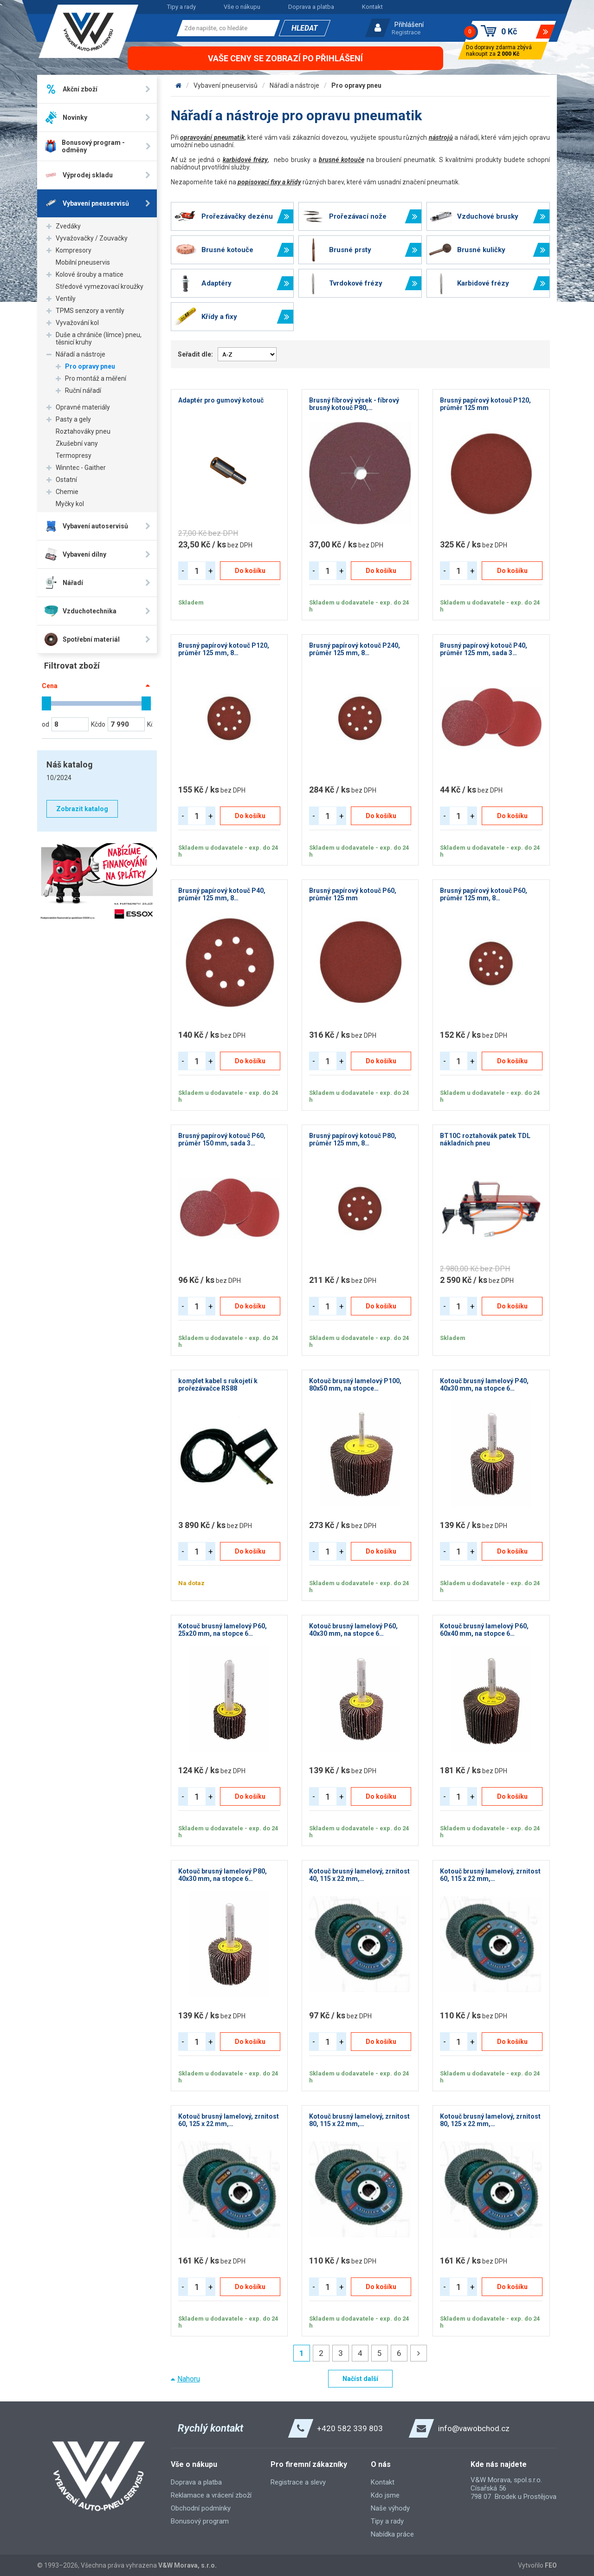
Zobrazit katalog (82, 809)
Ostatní (66, 479)
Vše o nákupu (242, 6)
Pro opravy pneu (90, 366)
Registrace (406, 32)
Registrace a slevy (298, 2482)
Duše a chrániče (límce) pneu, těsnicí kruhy (99, 338)
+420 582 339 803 (350, 2428)
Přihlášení (409, 24)
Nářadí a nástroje (80, 354)
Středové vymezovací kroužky (99, 286)
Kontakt (372, 6)
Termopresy (73, 455)
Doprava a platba (311, 6)
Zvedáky (68, 226)
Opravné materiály (83, 407)
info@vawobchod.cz (474, 2428)
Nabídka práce (392, 2534)
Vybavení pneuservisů (226, 85)
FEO (551, 2565)
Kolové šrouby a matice (89, 274)
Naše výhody (390, 2508)
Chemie (67, 491)
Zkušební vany (77, 443)
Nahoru (188, 2378)
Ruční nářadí (83, 390)
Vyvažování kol (77, 322)
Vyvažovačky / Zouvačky (92, 238)
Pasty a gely (73, 419)
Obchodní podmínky (201, 2508)
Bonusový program (200, 2521)
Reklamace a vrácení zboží (211, 2495)
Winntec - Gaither (81, 467)
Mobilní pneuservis (83, 262)
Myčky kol (70, 503)
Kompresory (73, 250)
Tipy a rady (181, 6)
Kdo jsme (385, 2495)
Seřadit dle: (195, 354)
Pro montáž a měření (95, 378)
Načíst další (360, 2378)
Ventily (66, 298)
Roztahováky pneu (83, 431)
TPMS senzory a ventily (90, 310)
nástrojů (441, 137)
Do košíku (250, 570)
